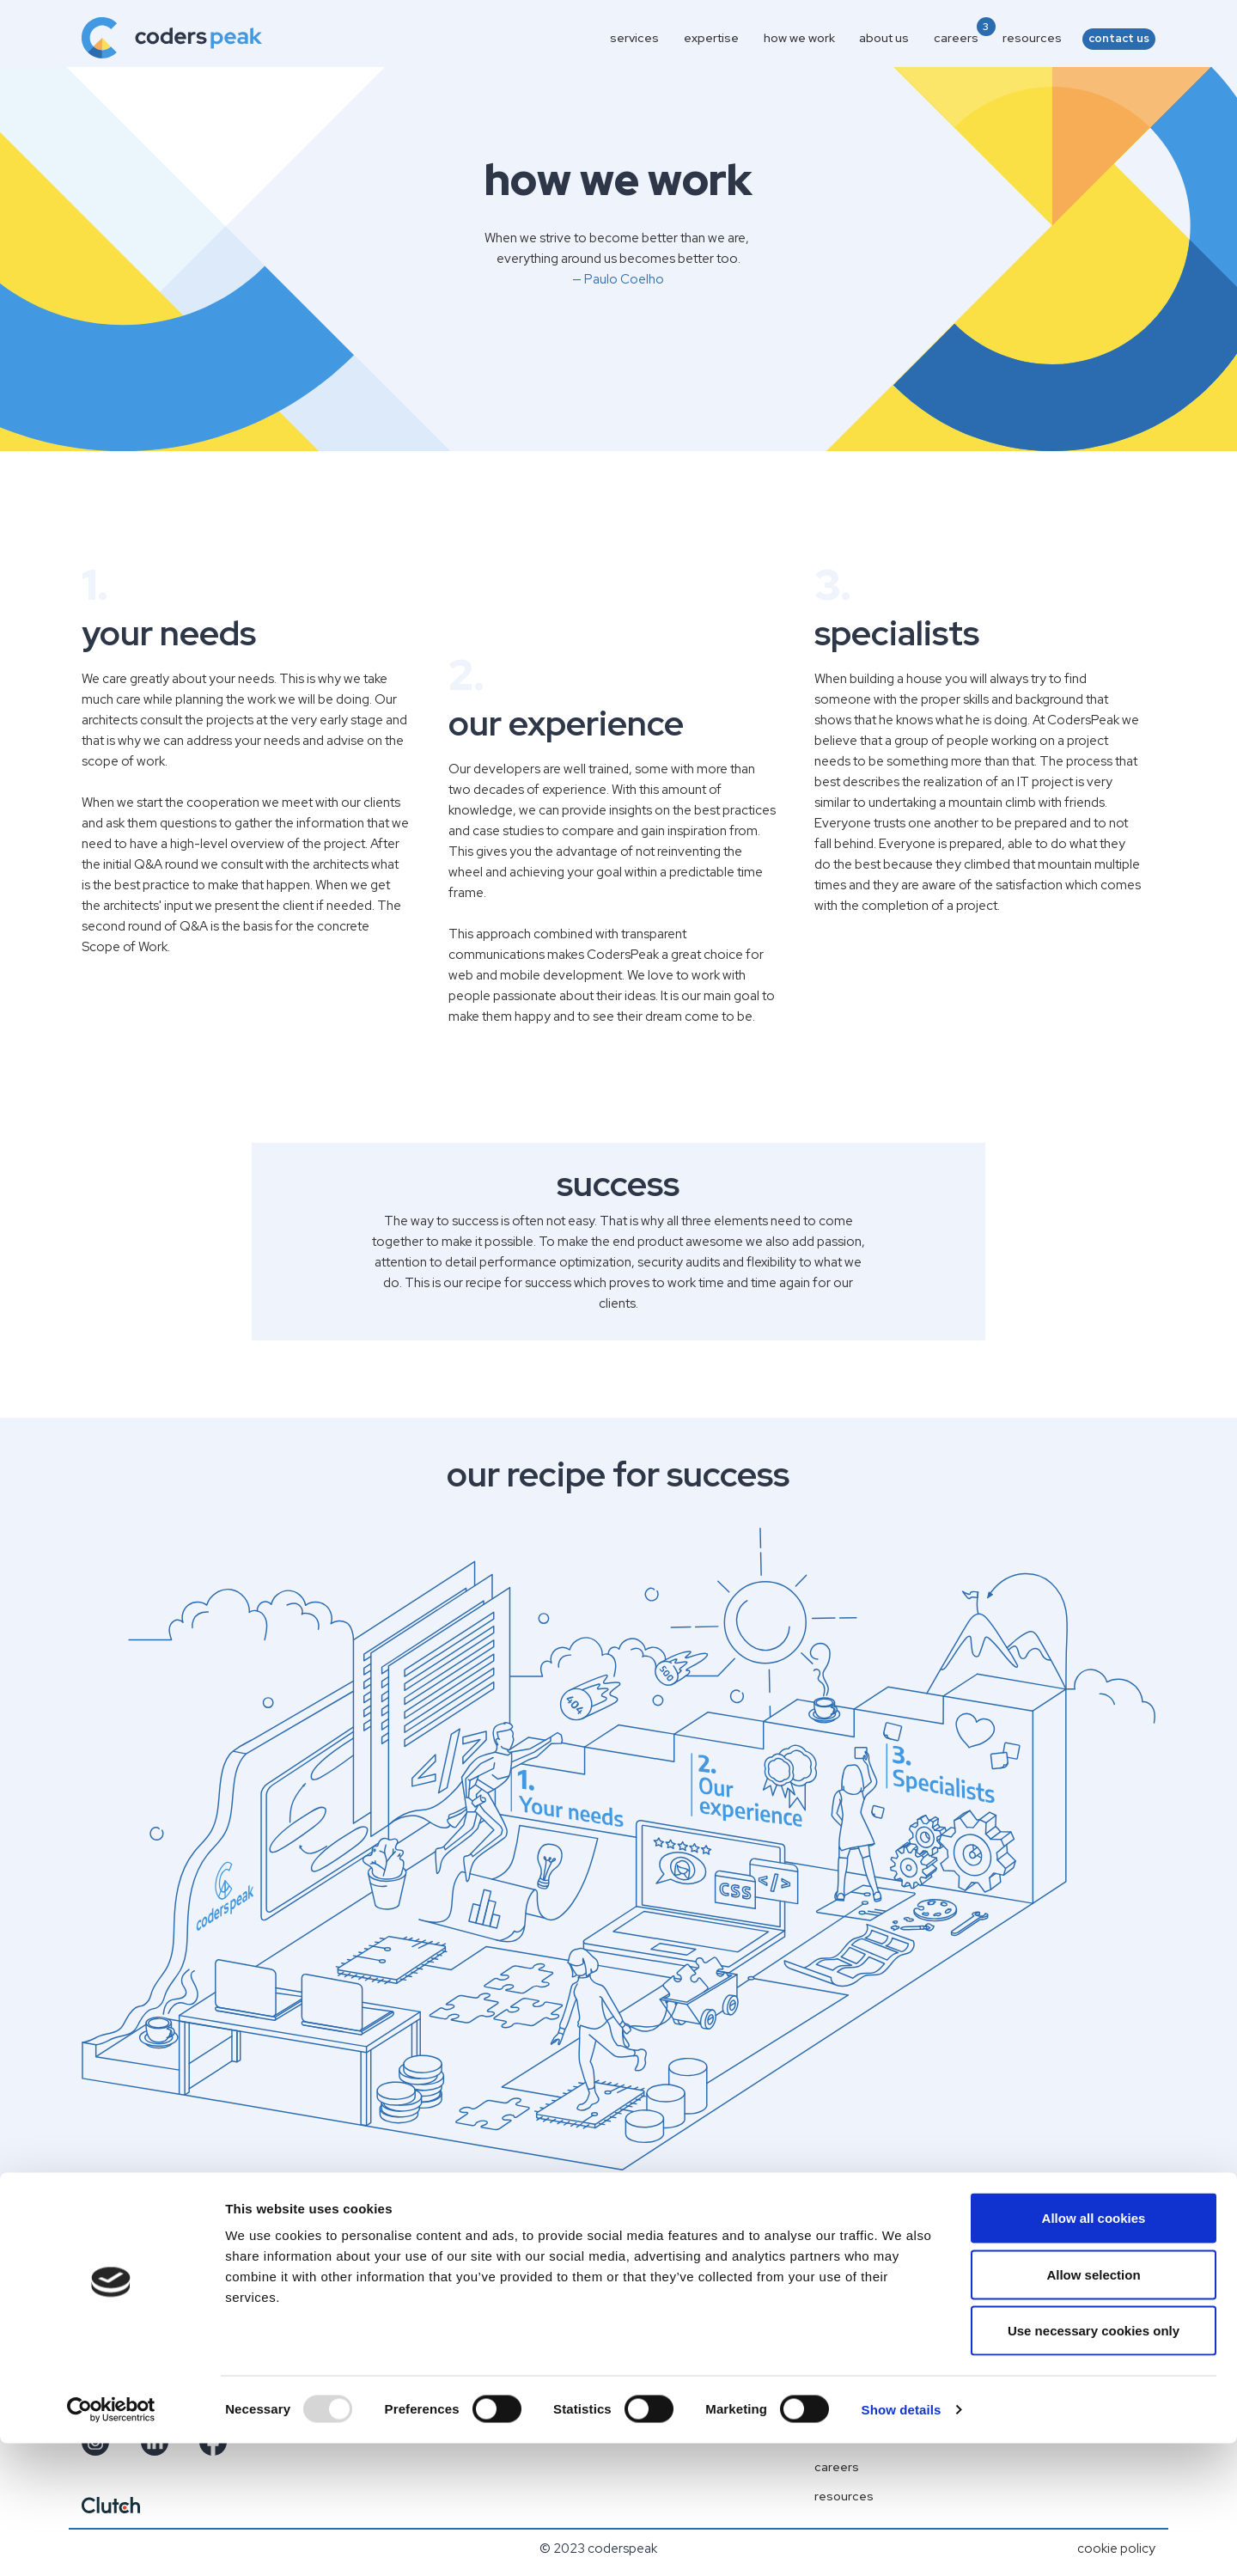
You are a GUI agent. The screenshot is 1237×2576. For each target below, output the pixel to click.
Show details (901, 2542)
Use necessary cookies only (1093, 2463)
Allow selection (1093, 2407)
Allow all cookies (1094, 2350)
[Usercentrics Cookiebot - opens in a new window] (111, 2542)
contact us (1118, 38)
